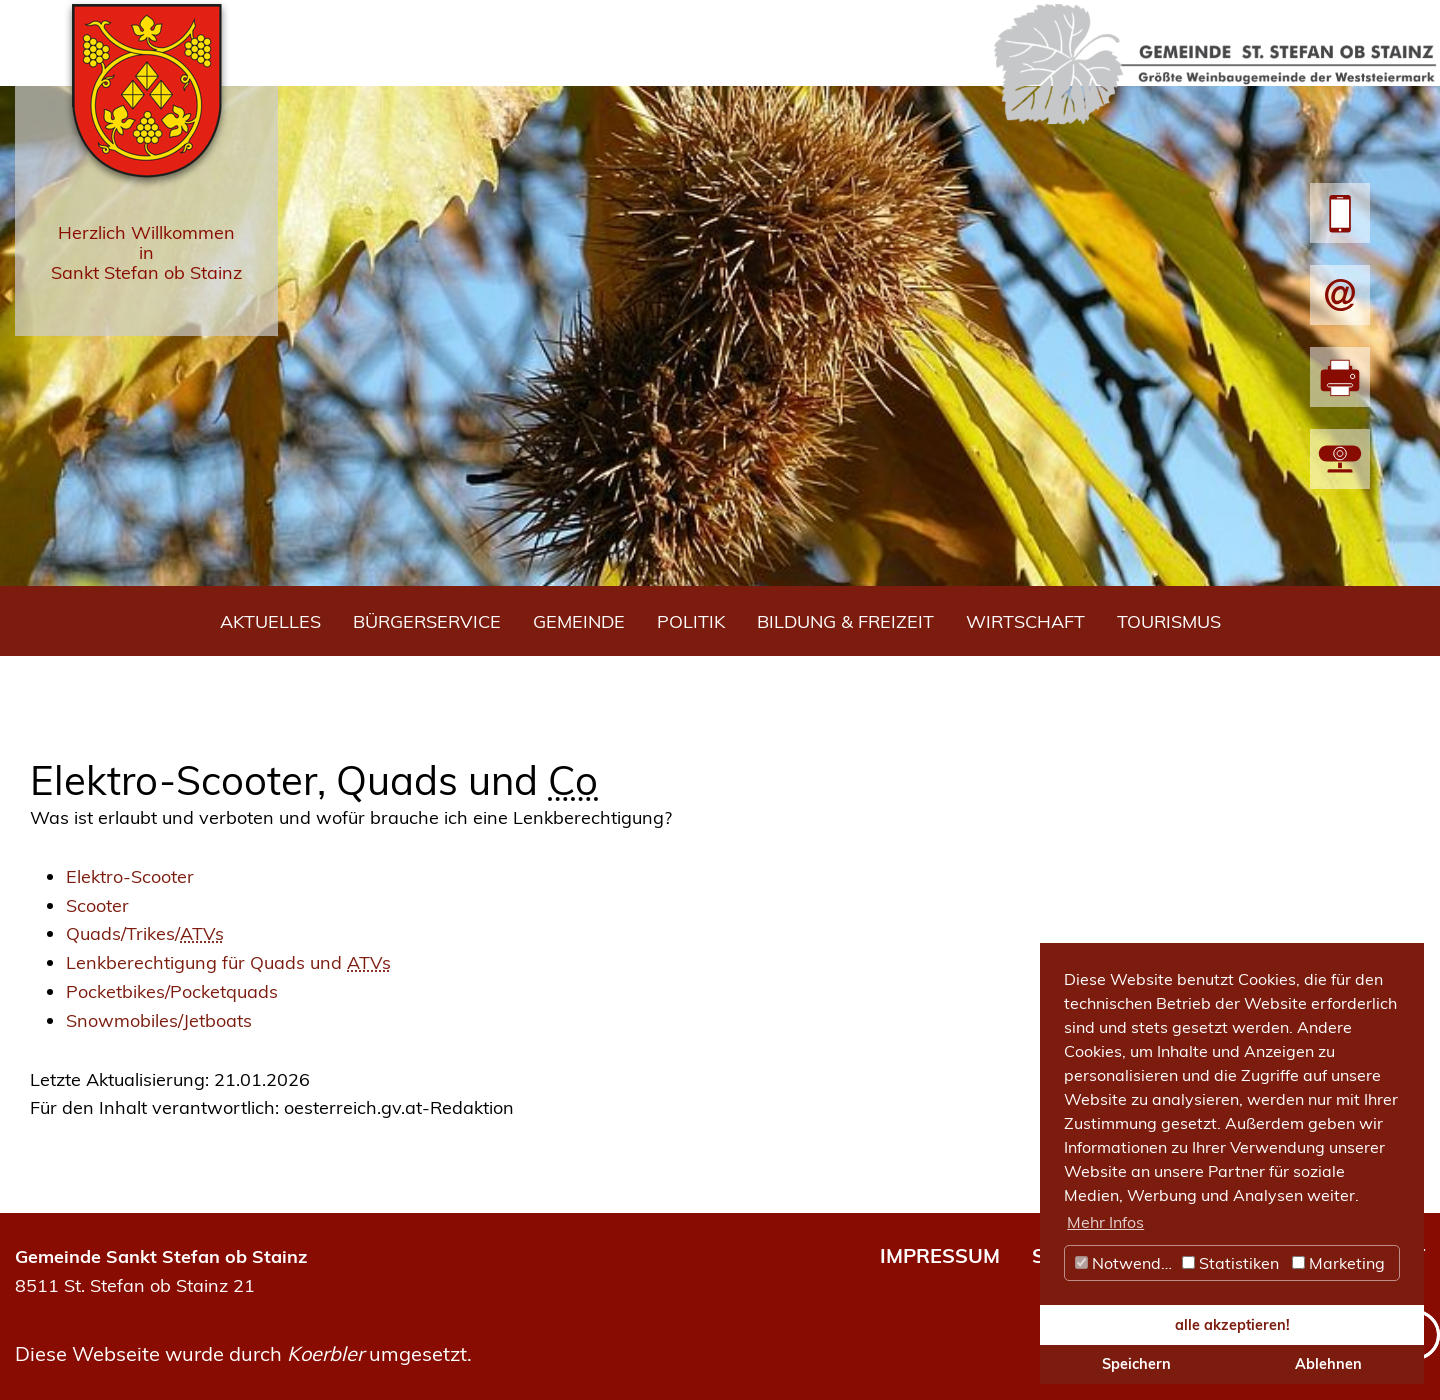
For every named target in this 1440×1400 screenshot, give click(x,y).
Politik (691, 621)
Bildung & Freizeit (845, 621)
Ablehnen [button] (1328, 1364)
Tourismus (1169, 621)
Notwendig (1125, 1263)
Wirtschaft (1025, 621)
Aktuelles (270, 621)
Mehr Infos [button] (1105, 1222)
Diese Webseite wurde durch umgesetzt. (243, 1353)
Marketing (1338, 1263)
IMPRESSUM (940, 1255)
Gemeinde (579, 621)
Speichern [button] (1136, 1364)
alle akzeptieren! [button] (1232, 1325)
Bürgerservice (427, 621)
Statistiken (1230, 1263)
